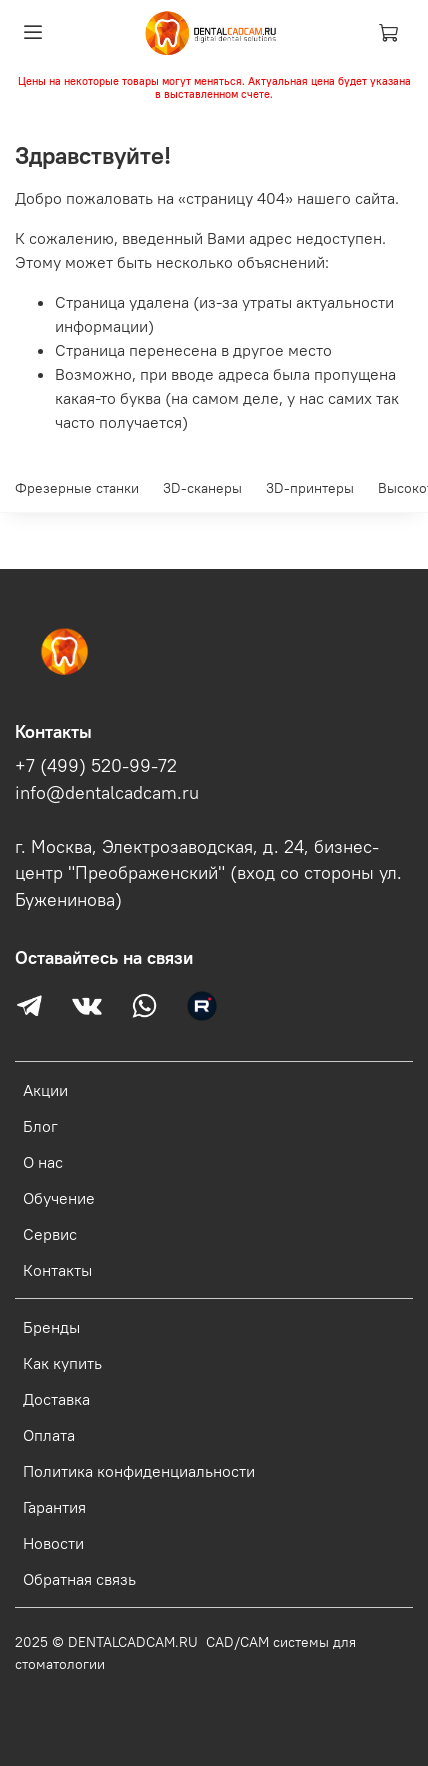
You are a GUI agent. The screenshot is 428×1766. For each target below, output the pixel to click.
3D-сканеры (202, 488)
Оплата (49, 1435)
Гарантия (54, 1507)
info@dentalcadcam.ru (107, 793)
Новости (53, 1543)
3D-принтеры (310, 488)
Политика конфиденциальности (139, 1471)
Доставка (56, 1399)
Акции (45, 1090)
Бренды (51, 1327)
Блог (40, 1126)
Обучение (59, 1198)
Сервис (50, 1234)
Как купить (62, 1363)
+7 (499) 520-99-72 (96, 766)
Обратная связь (79, 1579)
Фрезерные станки (77, 488)
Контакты (57, 1270)
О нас (43, 1162)
